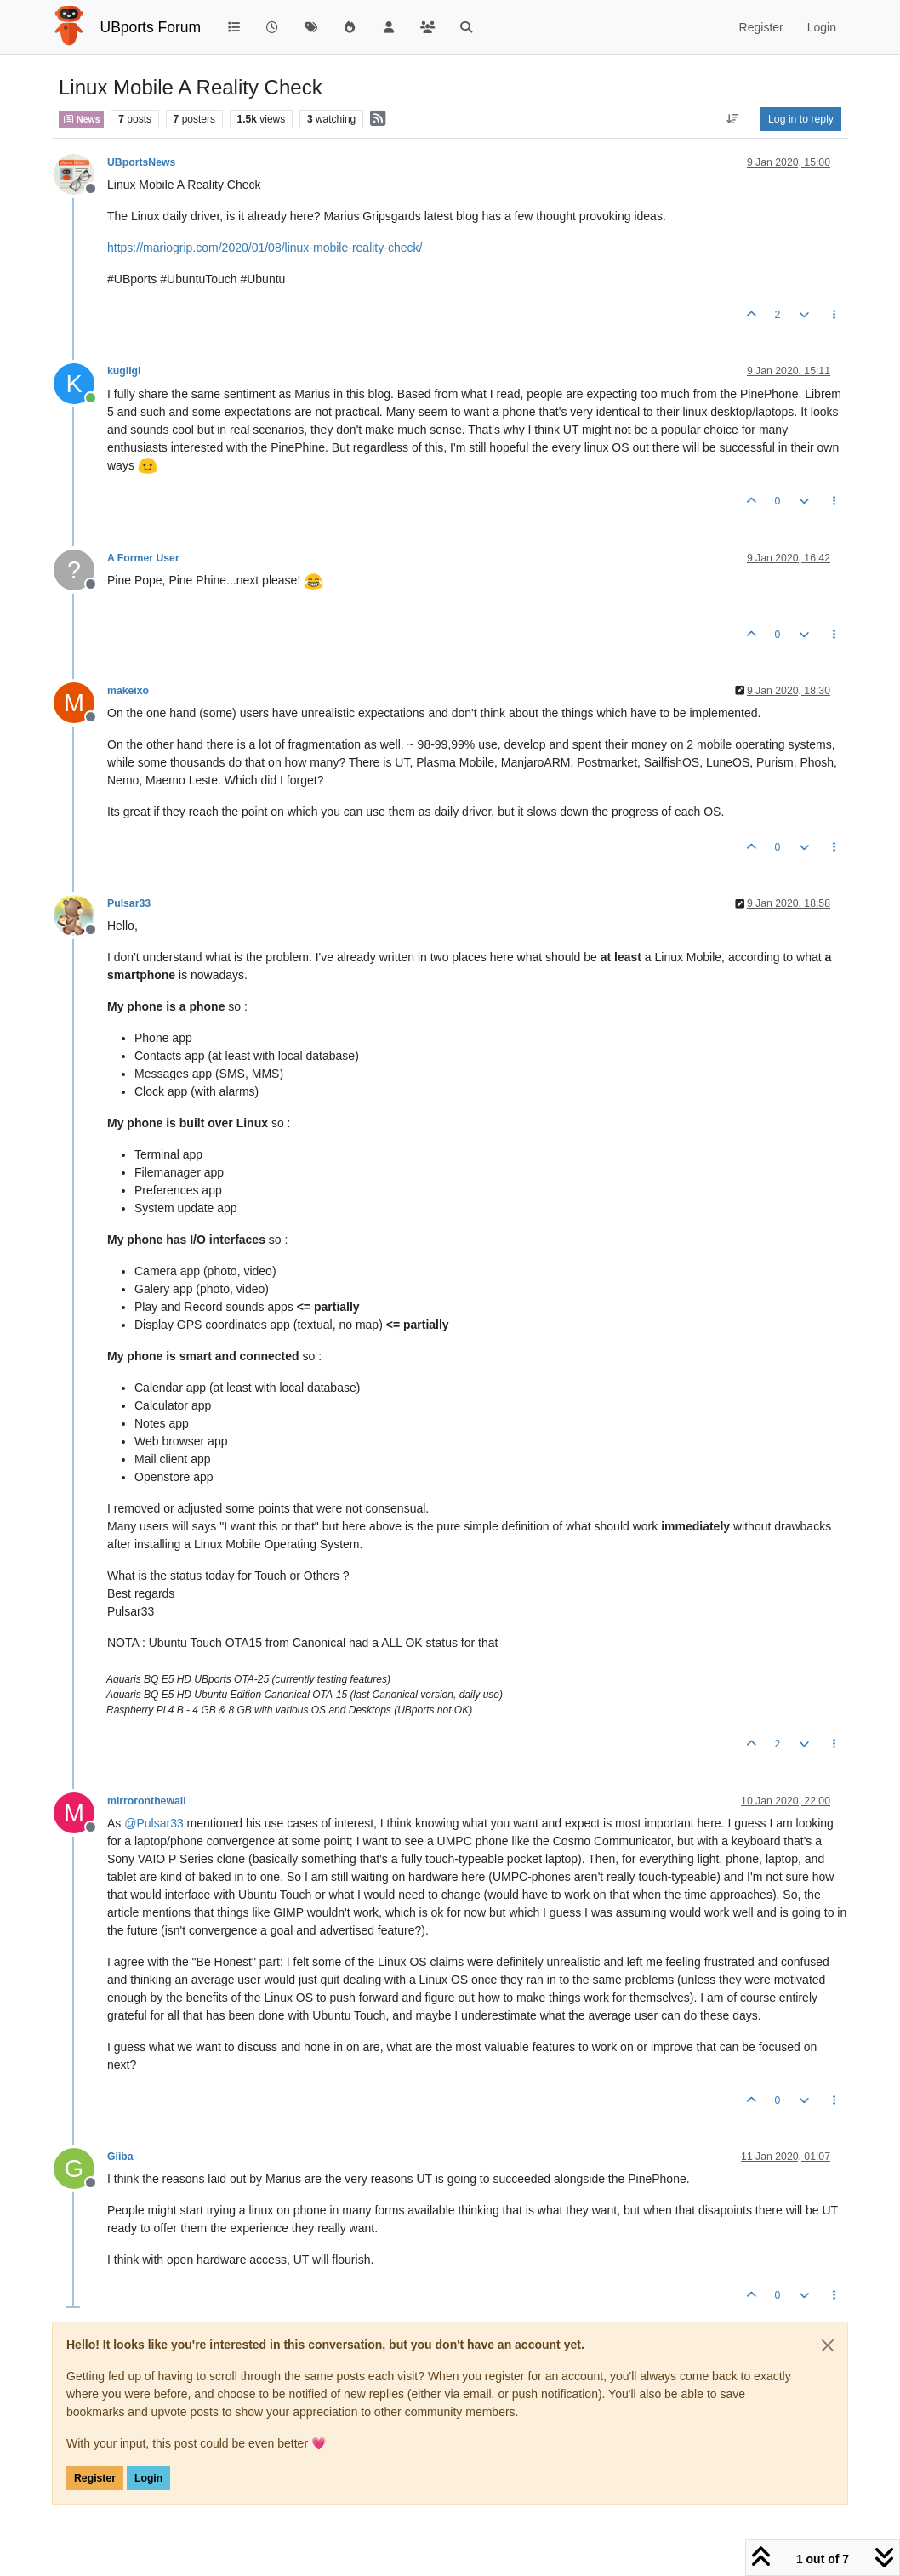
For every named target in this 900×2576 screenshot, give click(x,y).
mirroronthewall (146, 1801)
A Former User (143, 558)
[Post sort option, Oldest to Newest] (733, 119)
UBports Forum (151, 27)
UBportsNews (141, 162)
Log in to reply (801, 119)
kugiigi (123, 371)
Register (95, 2478)
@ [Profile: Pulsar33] (153, 1823)
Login (148, 2478)
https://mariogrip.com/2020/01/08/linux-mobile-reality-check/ (264, 247)
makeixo (128, 691)
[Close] (827, 2345)
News (81, 119)
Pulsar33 (129, 903)
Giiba (120, 2157)
